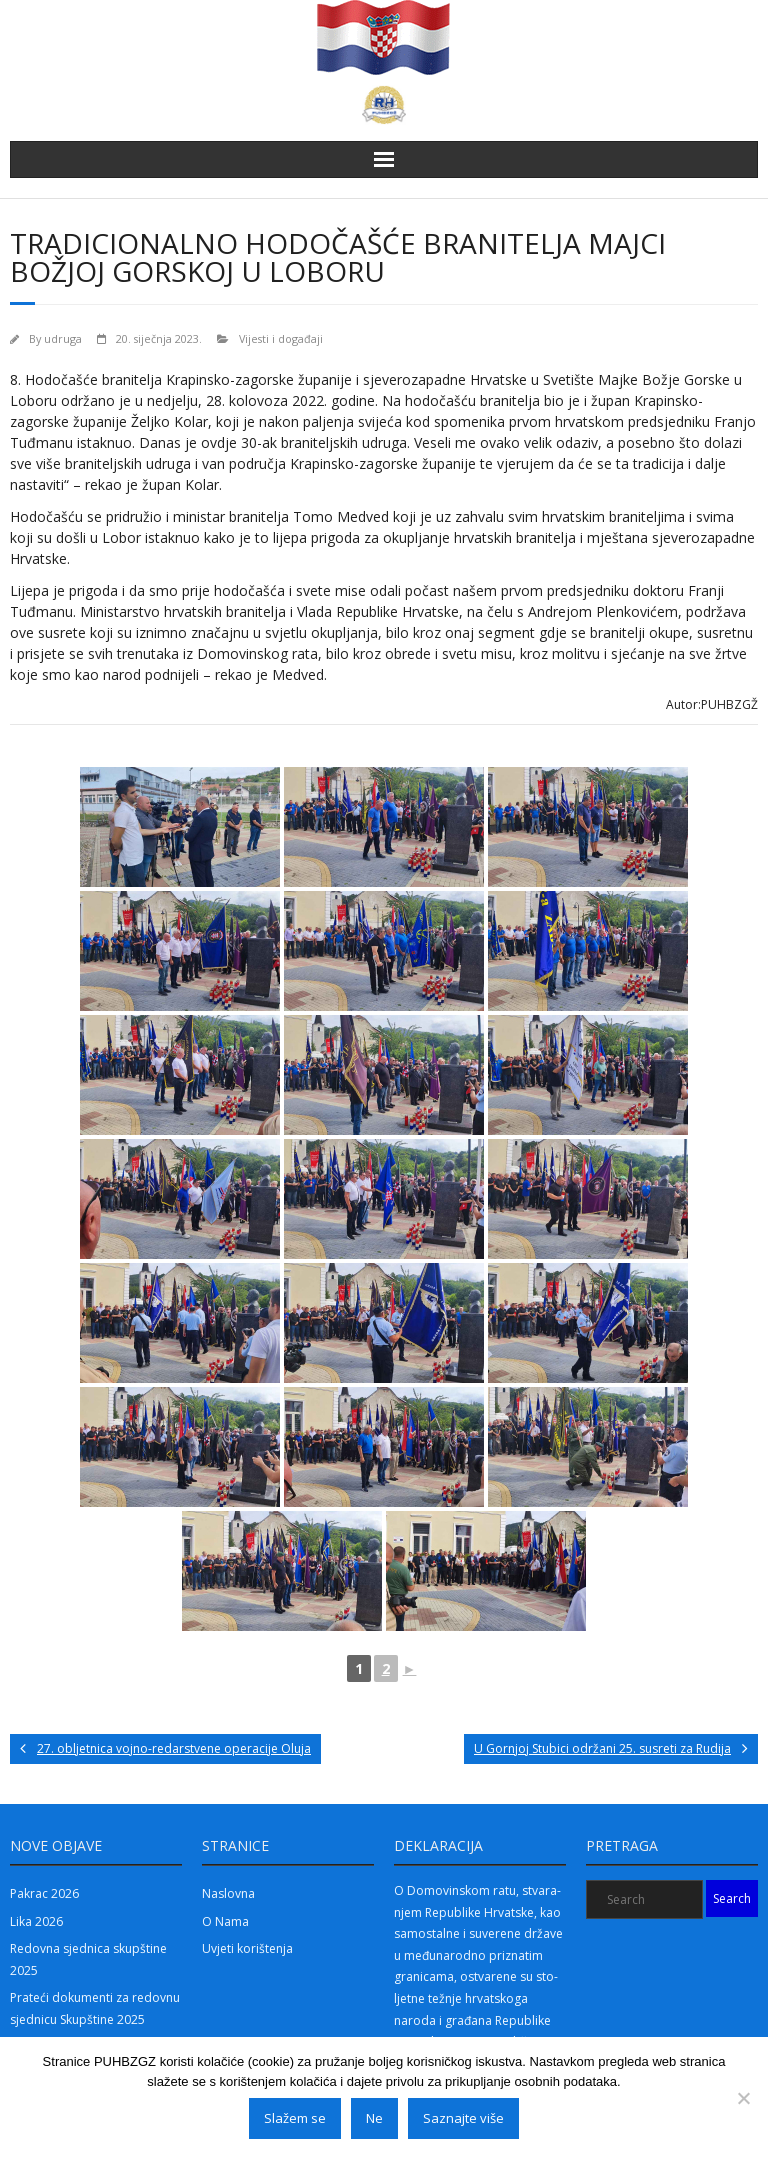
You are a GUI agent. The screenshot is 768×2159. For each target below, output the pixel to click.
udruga (63, 338)
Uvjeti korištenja (247, 1948)
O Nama (225, 1921)
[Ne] (743, 2098)
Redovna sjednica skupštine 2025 (88, 1959)
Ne (374, 2118)
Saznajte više (463, 2118)
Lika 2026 (36, 1921)
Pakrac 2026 (44, 1893)
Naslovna (228, 1893)
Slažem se (295, 2118)
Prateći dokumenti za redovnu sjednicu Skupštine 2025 (95, 2008)
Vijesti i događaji (281, 338)
